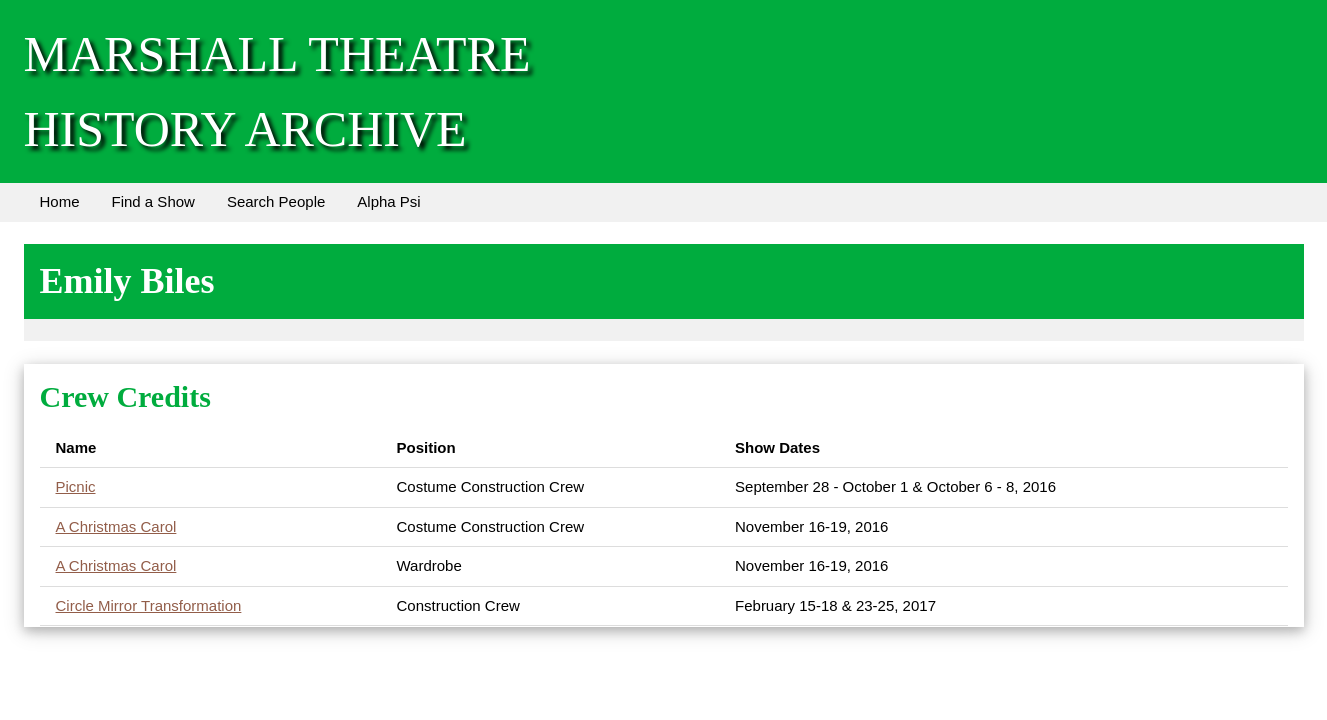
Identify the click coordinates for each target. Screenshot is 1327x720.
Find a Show (153, 201)
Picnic (76, 486)
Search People (276, 201)
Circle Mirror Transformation (149, 605)
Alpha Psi (388, 201)
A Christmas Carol (116, 526)
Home (60, 201)
